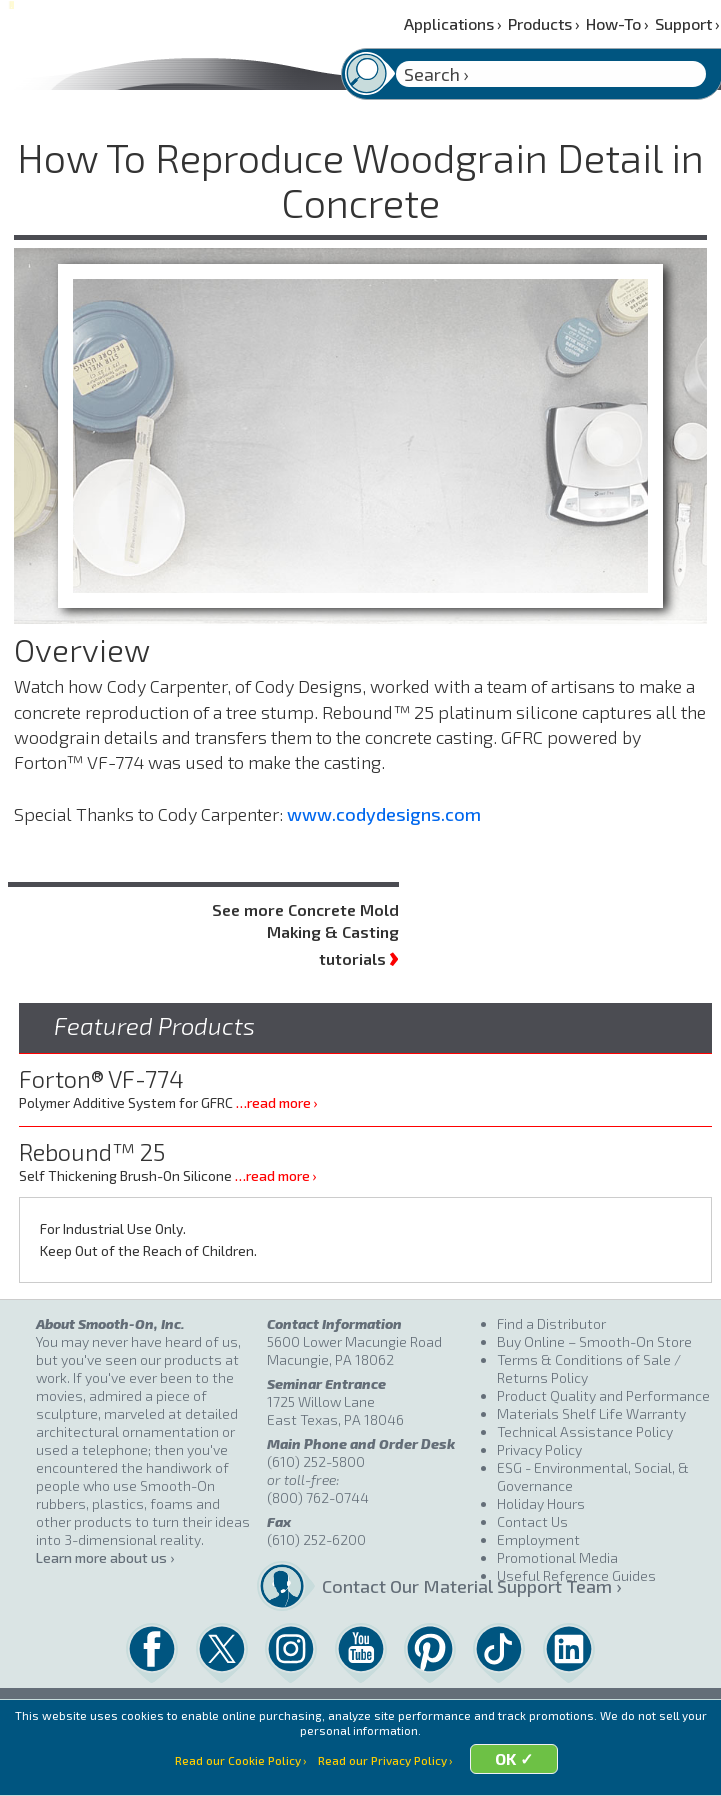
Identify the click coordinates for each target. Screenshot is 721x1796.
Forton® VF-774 (101, 1078)
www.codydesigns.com (384, 814)
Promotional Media (557, 1557)
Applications (453, 23)
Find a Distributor (551, 1323)
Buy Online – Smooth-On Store (594, 1341)
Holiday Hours (541, 1503)
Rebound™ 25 (92, 1151)
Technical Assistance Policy (585, 1431)
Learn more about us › (105, 1557)
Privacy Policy (539, 1449)
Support (687, 23)
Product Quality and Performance (603, 1395)
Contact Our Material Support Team (402, 1586)
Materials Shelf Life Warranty (591, 1413)
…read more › (276, 1102)
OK (515, 1771)
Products (544, 23)
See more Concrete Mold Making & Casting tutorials (305, 935)
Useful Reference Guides (576, 1575)
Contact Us (532, 1521)
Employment (538, 1539)
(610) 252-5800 (316, 1461)
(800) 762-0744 (318, 1497)
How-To (617, 23)
